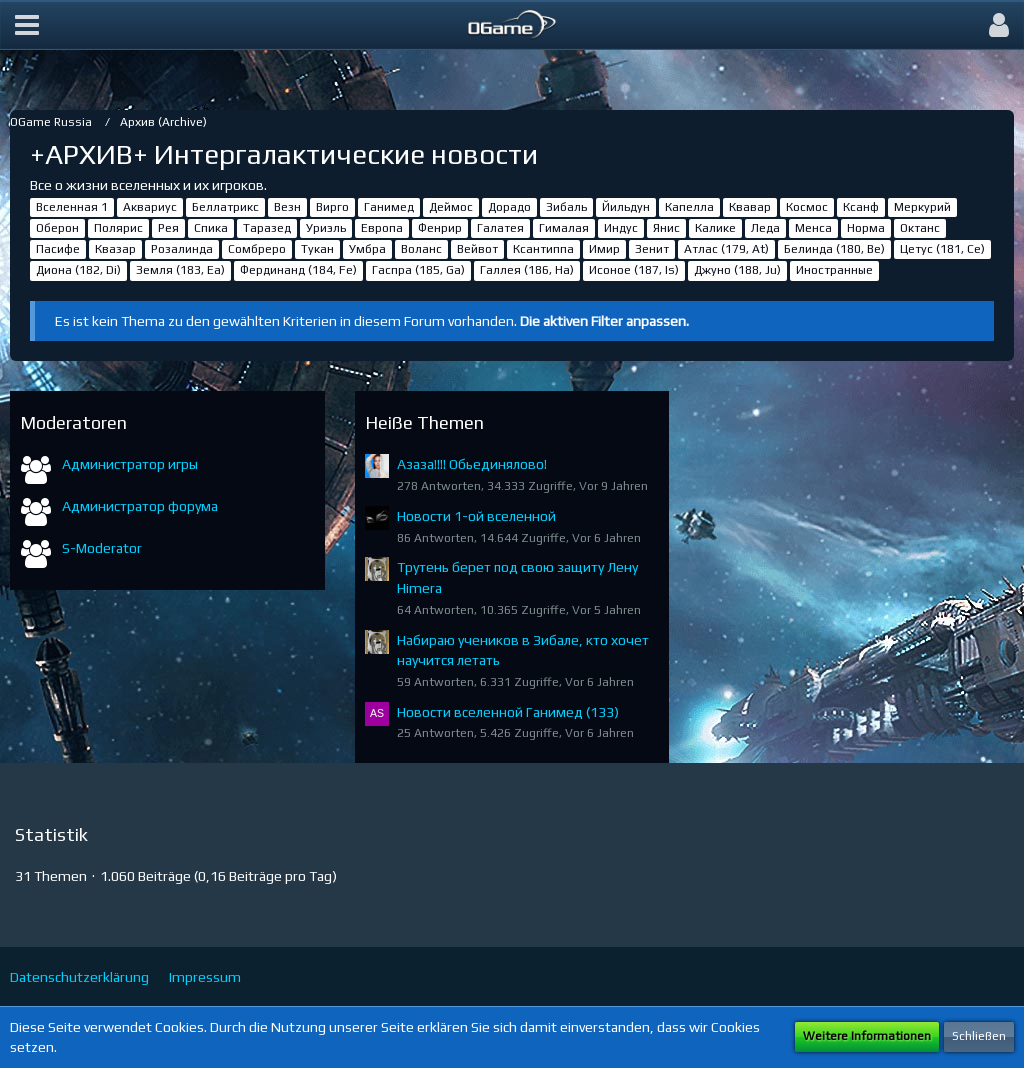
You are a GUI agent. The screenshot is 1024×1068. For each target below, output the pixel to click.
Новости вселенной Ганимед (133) (508, 712)
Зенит (652, 249)
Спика (211, 228)
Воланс (421, 249)
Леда (765, 228)
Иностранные (834, 270)
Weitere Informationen (867, 1036)
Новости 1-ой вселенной (476, 516)
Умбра (367, 249)
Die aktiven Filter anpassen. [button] (604, 321)
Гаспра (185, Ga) (418, 270)
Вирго (332, 207)
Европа (382, 228)
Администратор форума (140, 506)
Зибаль (566, 207)
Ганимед (389, 207)
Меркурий (922, 207)
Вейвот (477, 249)
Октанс (920, 228)
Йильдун (626, 207)
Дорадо (509, 207)
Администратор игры (130, 464)
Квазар (115, 249)
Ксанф (861, 207)
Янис (666, 228)
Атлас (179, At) (726, 249)
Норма (866, 228)
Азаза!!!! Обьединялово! (472, 464)
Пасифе (58, 249)
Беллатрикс (225, 207)
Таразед (267, 228)
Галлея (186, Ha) (527, 270)
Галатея (500, 228)
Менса (813, 228)
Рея (168, 228)
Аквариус (150, 207)
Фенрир (440, 228)
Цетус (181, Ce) (942, 249)
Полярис (118, 228)
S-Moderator (102, 548)
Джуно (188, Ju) (737, 270)
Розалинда (182, 249)
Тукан (317, 249)
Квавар (750, 207)
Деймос (451, 207)
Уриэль (326, 228)
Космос (807, 207)
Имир (604, 249)
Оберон (57, 228)
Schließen (979, 1036)
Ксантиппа (543, 249)
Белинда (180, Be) (834, 249)
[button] (27, 25)
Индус (621, 228)
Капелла (689, 207)
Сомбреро (257, 249)
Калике (715, 228)
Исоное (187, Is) (634, 270)
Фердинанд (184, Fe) (298, 270)
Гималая (564, 228)
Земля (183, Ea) (180, 270)
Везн (287, 207)
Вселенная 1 (72, 207)
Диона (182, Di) (78, 270)
